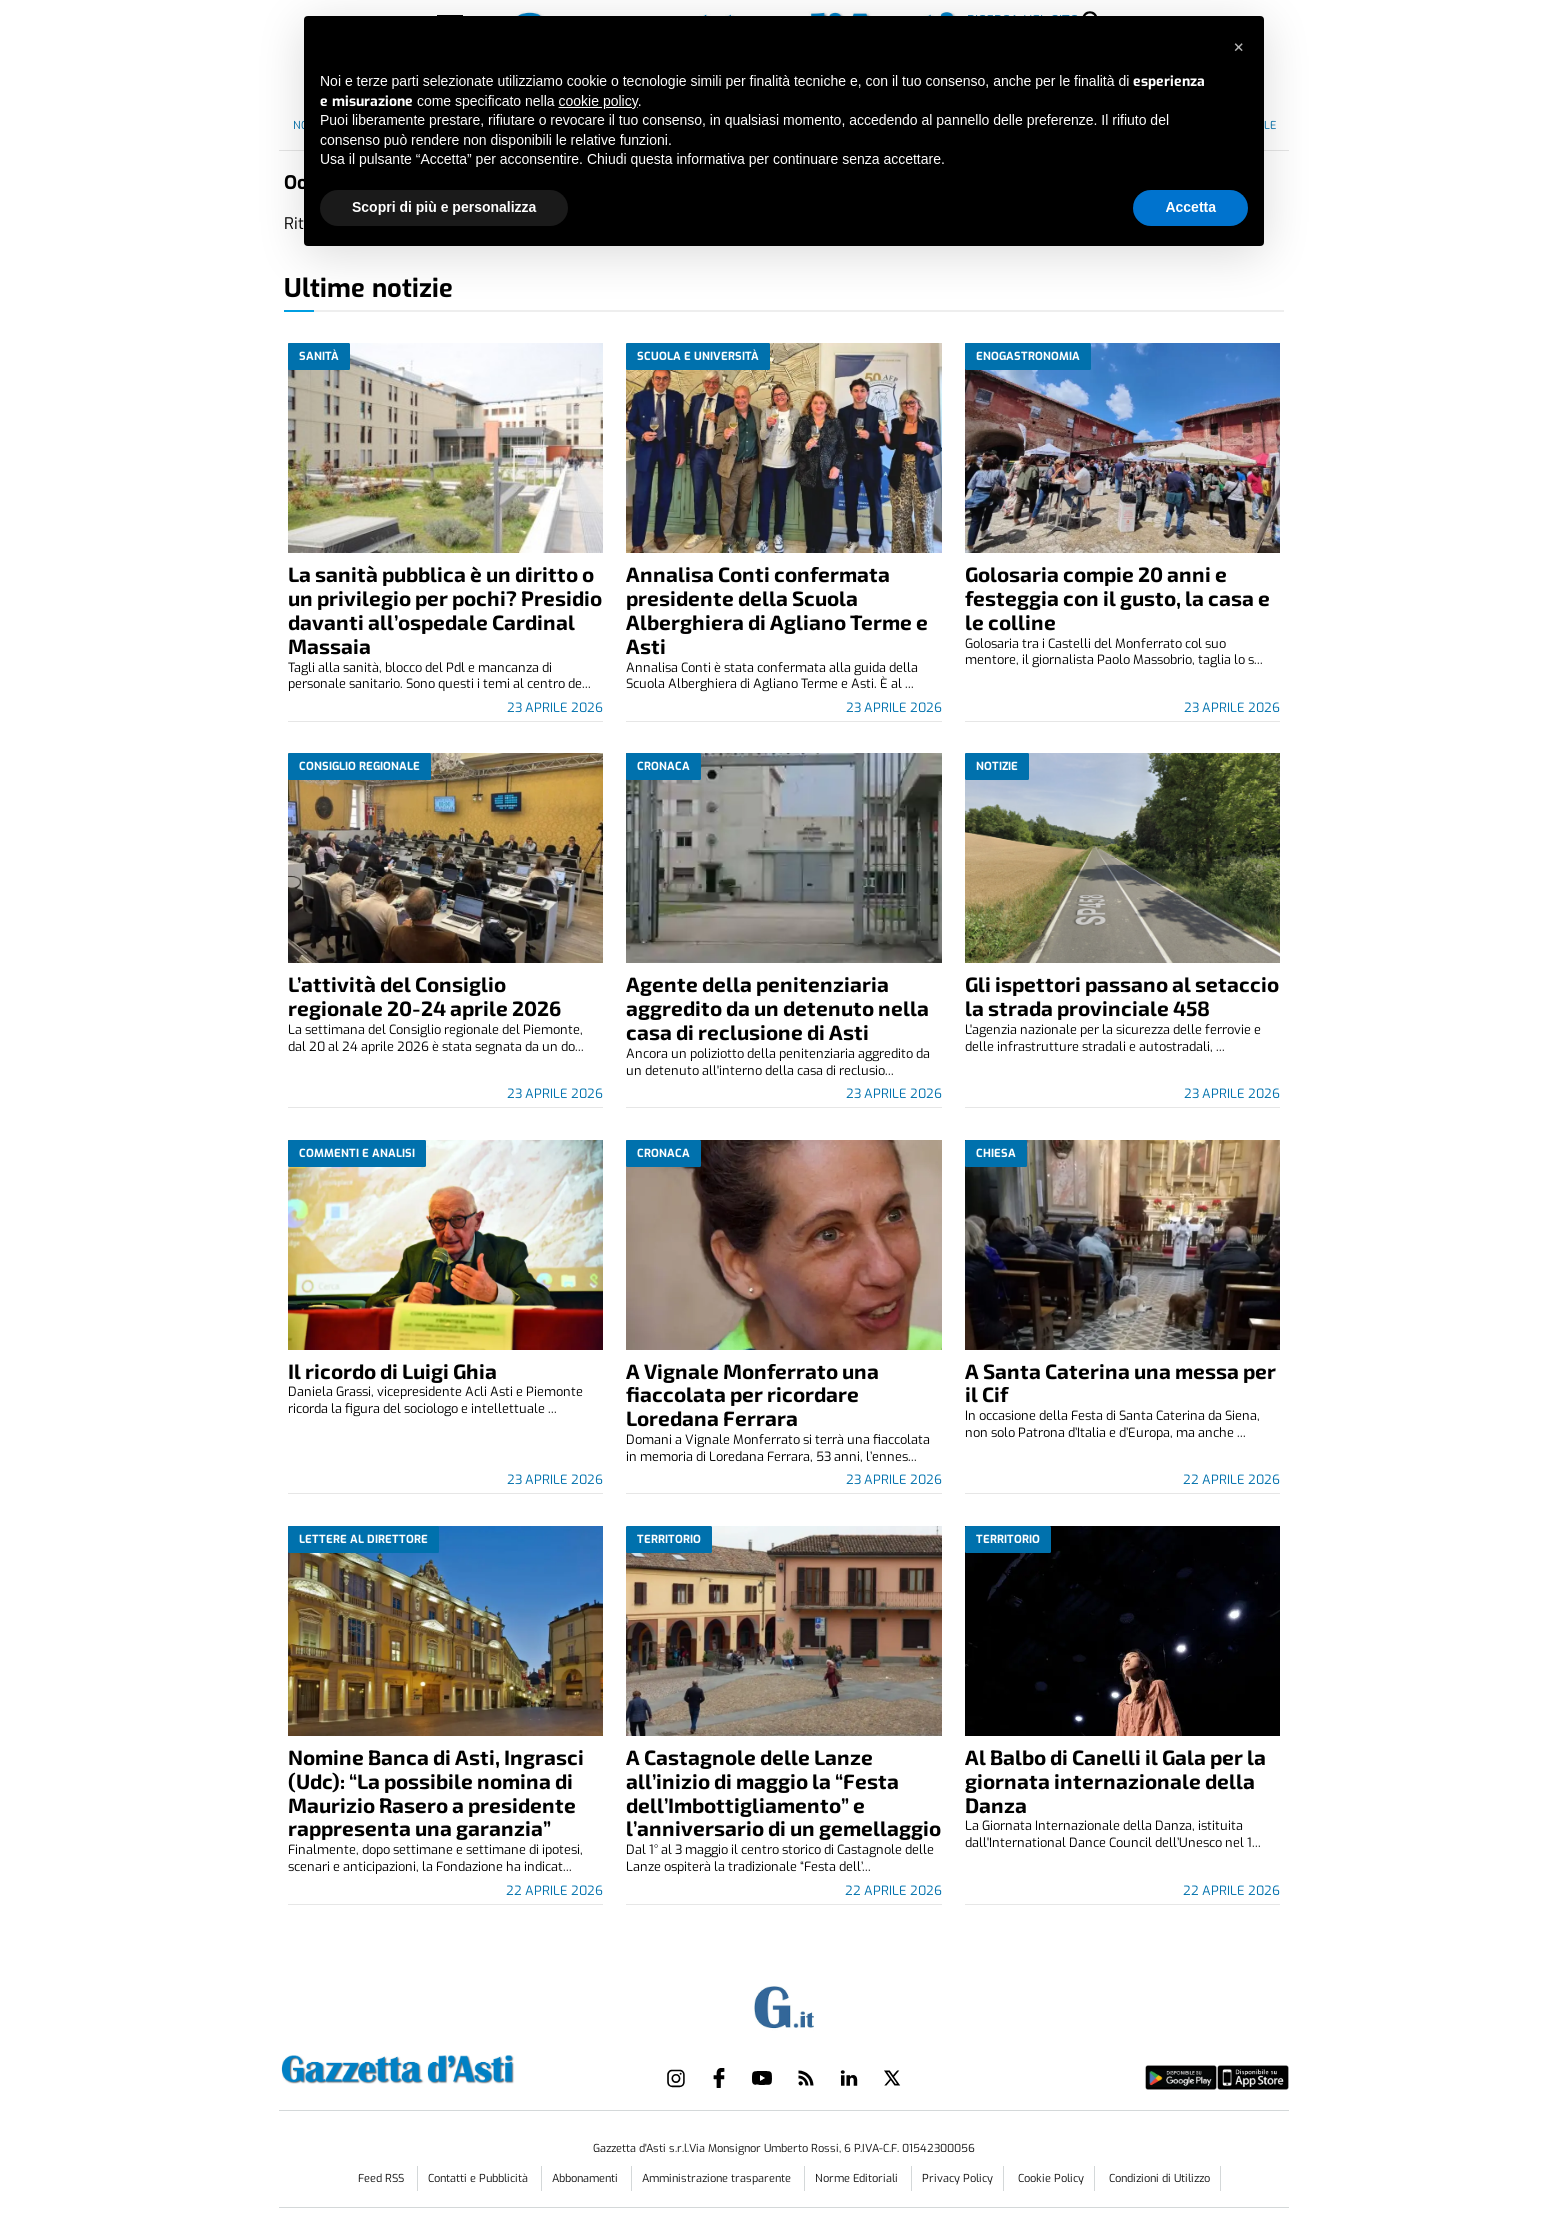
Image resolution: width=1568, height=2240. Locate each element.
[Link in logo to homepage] (447, 2066)
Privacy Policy (957, 2178)
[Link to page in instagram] (676, 2078)
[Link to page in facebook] (719, 2078)
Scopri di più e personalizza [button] (444, 207)
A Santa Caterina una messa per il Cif (1120, 1382)
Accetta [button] (1190, 207)
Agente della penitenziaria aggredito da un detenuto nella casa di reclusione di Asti (777, 1007)
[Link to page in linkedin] (849, 2078)
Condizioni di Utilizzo (1159, 2178)
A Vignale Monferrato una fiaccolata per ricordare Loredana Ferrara (752, 1394)
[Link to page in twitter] (892, 2078)
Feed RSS (382, 2178)
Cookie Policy (1051, 2178)
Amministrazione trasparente (718, 2178)
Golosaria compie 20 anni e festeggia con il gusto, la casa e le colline (1117, 597)
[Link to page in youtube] (762, 2078)
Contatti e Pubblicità (479, 2178)
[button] (1238, 48)
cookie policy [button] (598, 101)
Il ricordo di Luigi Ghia (392, 1370)
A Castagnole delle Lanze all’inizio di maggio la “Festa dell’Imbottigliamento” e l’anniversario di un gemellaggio (783, 1792)
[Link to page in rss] (806, 2078)
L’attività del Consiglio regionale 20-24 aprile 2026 (424, 995)
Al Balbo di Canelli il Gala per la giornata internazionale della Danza (1115, 1780)
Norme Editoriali (858, 2178)
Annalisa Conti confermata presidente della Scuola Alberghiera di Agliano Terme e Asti (777, 609)
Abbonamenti (586, 2178)
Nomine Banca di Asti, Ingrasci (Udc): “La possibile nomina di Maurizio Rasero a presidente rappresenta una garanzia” (436, 1792)
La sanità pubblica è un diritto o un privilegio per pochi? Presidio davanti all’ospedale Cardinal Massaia (445, 609)
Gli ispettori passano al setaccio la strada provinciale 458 (1122, 995)
